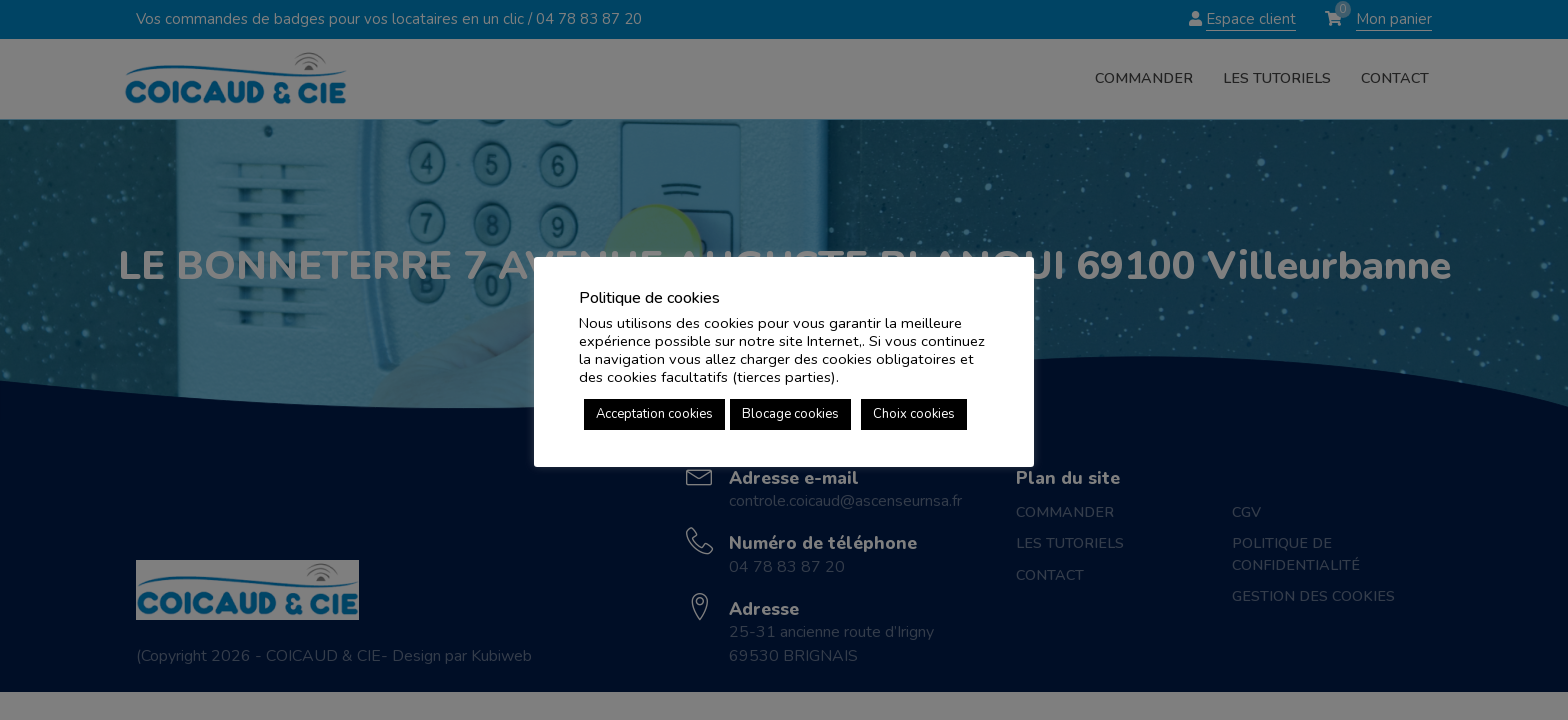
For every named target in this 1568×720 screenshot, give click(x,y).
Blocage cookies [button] (790, 414)
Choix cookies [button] (914, 414)
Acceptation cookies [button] (654, 414)
